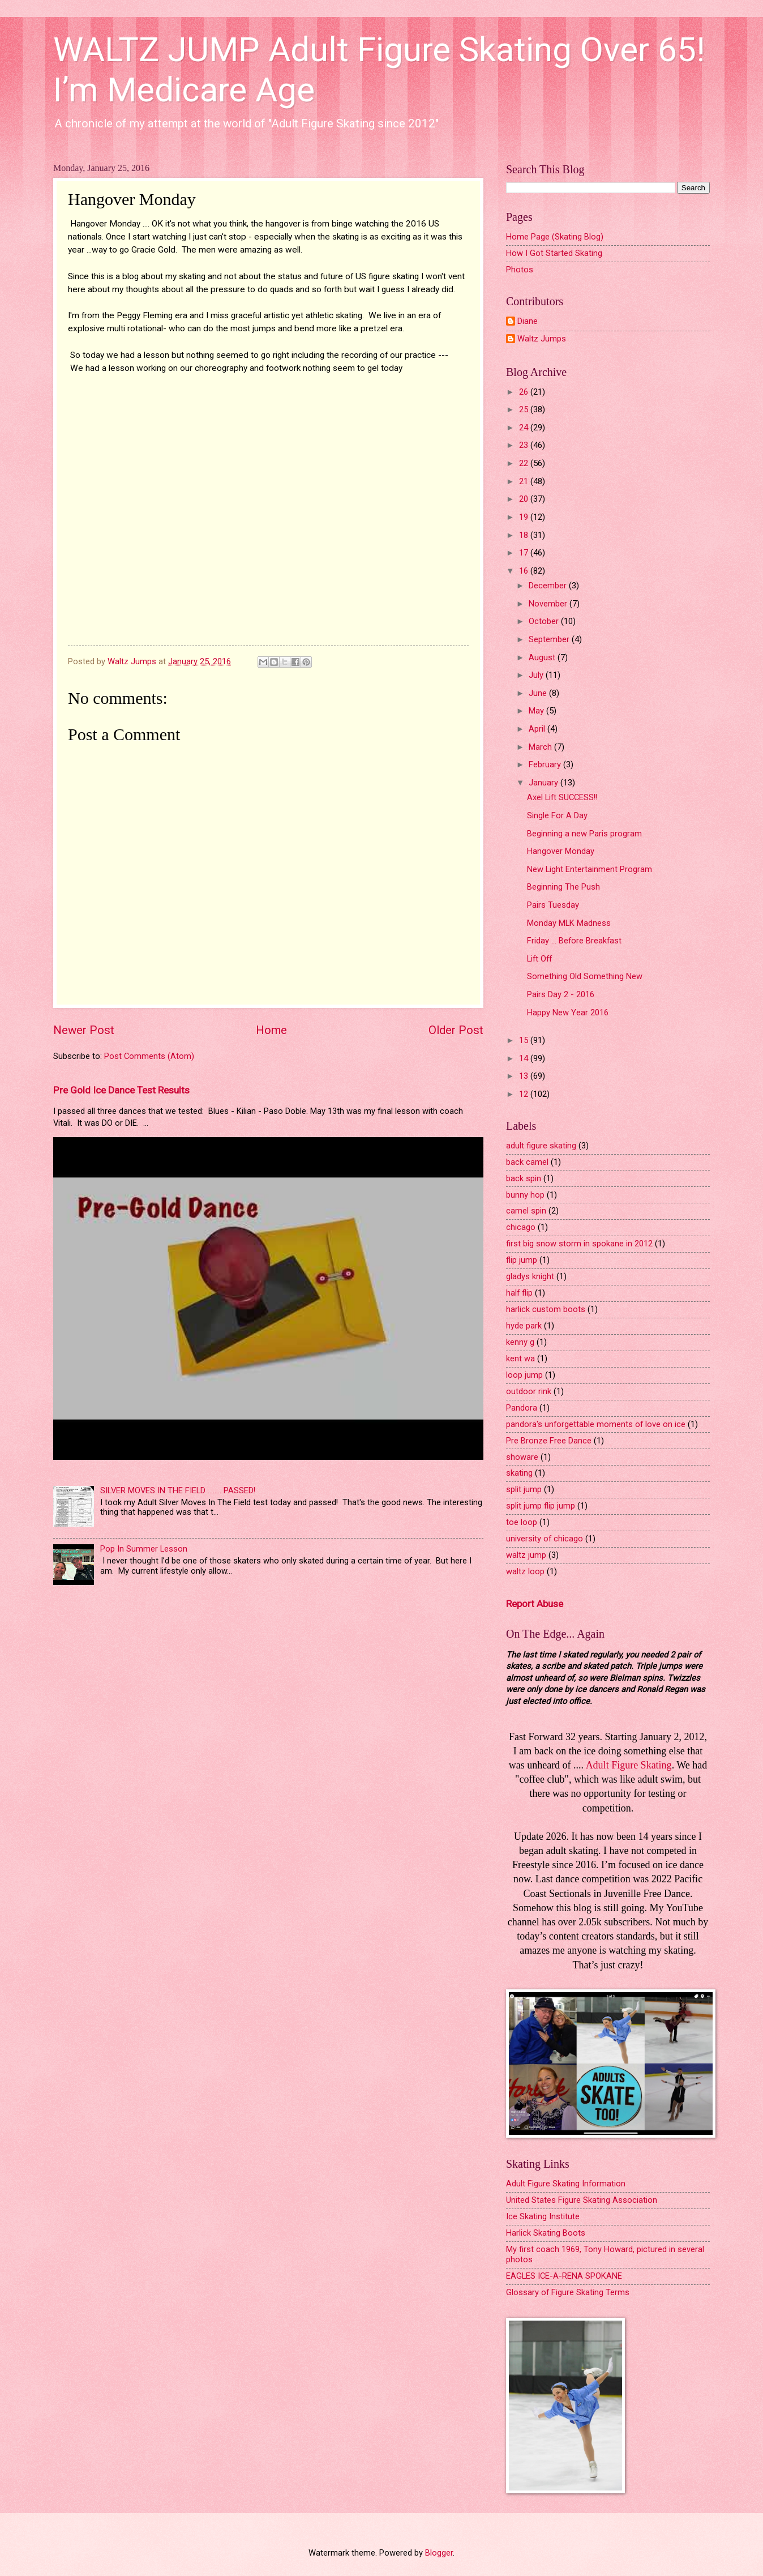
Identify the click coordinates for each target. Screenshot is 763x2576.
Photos (519, 269)
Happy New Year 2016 (567, 1012)
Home (271, 1030)
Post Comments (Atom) (149, 1056)
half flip (519, 1293)
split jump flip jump (540, 1506)
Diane (527, 321)
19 (524, 517)
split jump (524, 1489)
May (537, 711)
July (537, 675)
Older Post (455, 1030)
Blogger (439, 2553)
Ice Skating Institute (543, 2216)
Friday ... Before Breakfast (574, 940)
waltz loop (525, 1571)
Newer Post (83, 1030)
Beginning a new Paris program (584, 833)
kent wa (520, 1358)
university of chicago (544, 1538)
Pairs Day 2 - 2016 (560, 994)
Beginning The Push (563, 887)
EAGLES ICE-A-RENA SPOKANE (564, 2276)
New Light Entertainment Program (589, 869)
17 (524, 553)
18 (524, 535)
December (549, 585)
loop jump (524, 1375)
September (550, 639)
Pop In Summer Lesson (143, 1549)
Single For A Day (557, 815)
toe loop (521, 1522)
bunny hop (525, 1195)
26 (524, 392)
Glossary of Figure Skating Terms (567, 2292)
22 (524, 463)
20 (524, 499)
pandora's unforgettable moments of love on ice (595, 1424)
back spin (523, 1178)
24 (524, 427)
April (538, 729)
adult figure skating (541, 1145)
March (541, 747)
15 (524, 1040)
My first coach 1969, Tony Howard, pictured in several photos (605, 2254)
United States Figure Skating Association (581, 2200)
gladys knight (530, 1276)
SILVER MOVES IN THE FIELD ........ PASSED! (177, 1490)
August (543, 657)
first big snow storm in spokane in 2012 (579, 1243)
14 (524, 1058)
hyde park (524, 1326)
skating (519, 1473)
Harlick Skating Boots (545, 2233)
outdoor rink (528, 1391)
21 (524, 481)
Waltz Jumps (541, 339)
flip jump (521, 1260)
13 (524, 1076)
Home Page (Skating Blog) (554, 237)
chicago (520, 1227)
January (544, 783)
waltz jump (526, 1555)
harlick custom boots (545, 1309)
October (545, 621)
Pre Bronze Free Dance (548, 1441)
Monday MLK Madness (569, 923)
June (539, 693)
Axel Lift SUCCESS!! (562, 797)
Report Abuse (534, 1603)
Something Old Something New (584, 976)
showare (522, 1457)
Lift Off (539, 959)
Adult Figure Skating (629, 1765)
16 (524, 571)
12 (524, 1094)
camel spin (526, 1211)
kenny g (520, 1342)
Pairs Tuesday (553, 905)
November (549, 604)
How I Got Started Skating (554, 253)
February (546, 764)
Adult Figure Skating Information (565, 2183)
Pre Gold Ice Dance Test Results (121, 1090)
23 (524, 445)
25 (524, 409)
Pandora (521, 1408)
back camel (527, 1162)
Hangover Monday (560, 851)
